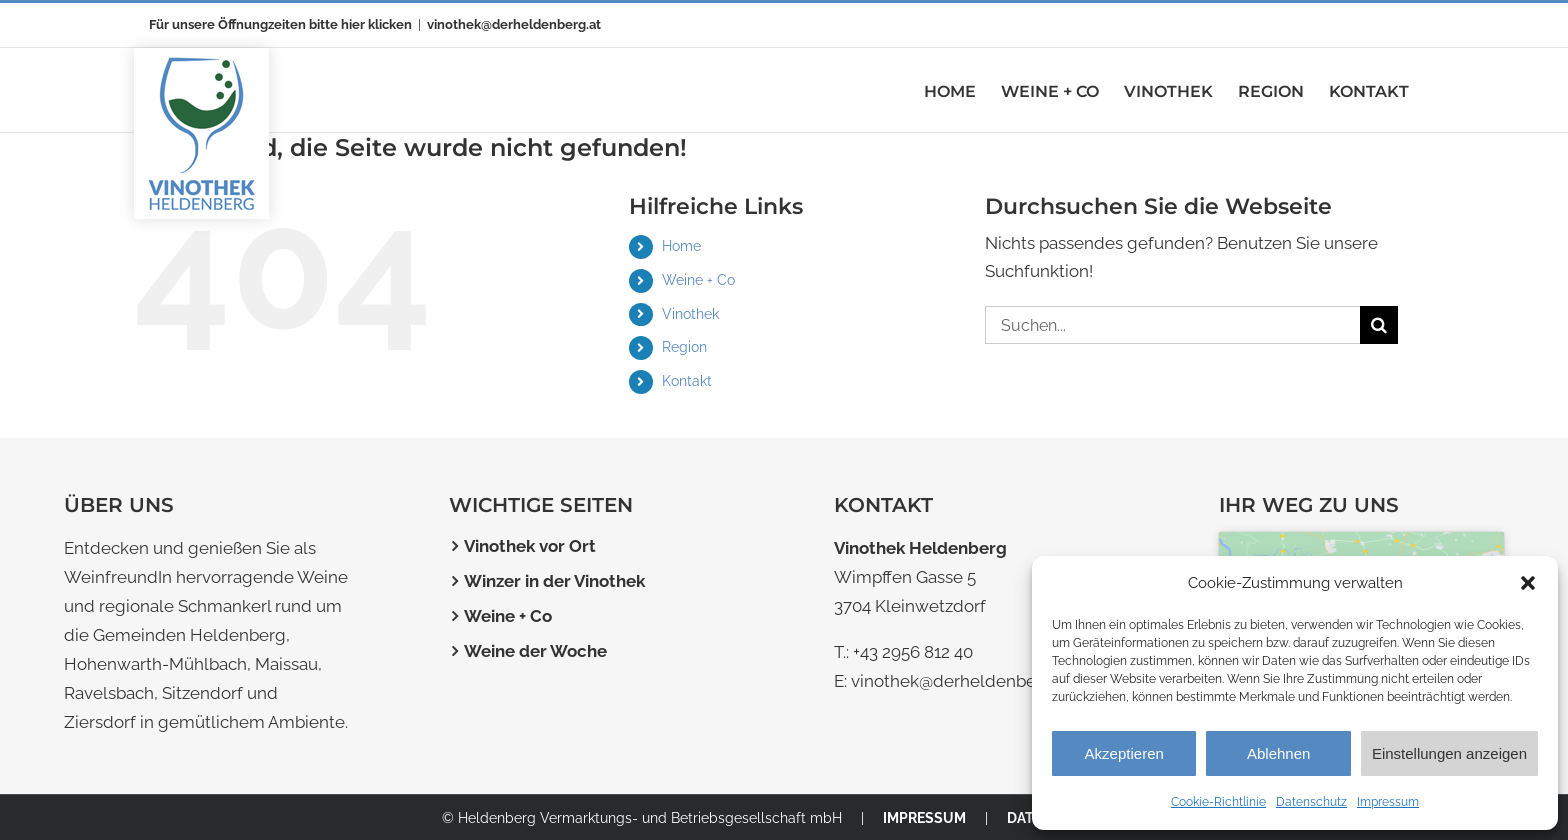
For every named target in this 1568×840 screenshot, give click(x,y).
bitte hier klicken (360, 24)
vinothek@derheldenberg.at (514, 24)
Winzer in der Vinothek (554, 581)
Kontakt (687, 381)
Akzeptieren (1124, 753)
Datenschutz (1311, 802)
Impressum (1388, 802)
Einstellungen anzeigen (1449, 753)
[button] (1528, 583)
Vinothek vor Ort (530, 546)
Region (684, 347)
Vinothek (690, 314)
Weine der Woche (535, 651)
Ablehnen (1278, 753)
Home (681, 246)
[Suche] (1379, 325)
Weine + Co (698, 280)
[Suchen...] (1172, 325)
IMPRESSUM (924, 818)
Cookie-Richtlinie (1218, 802)
